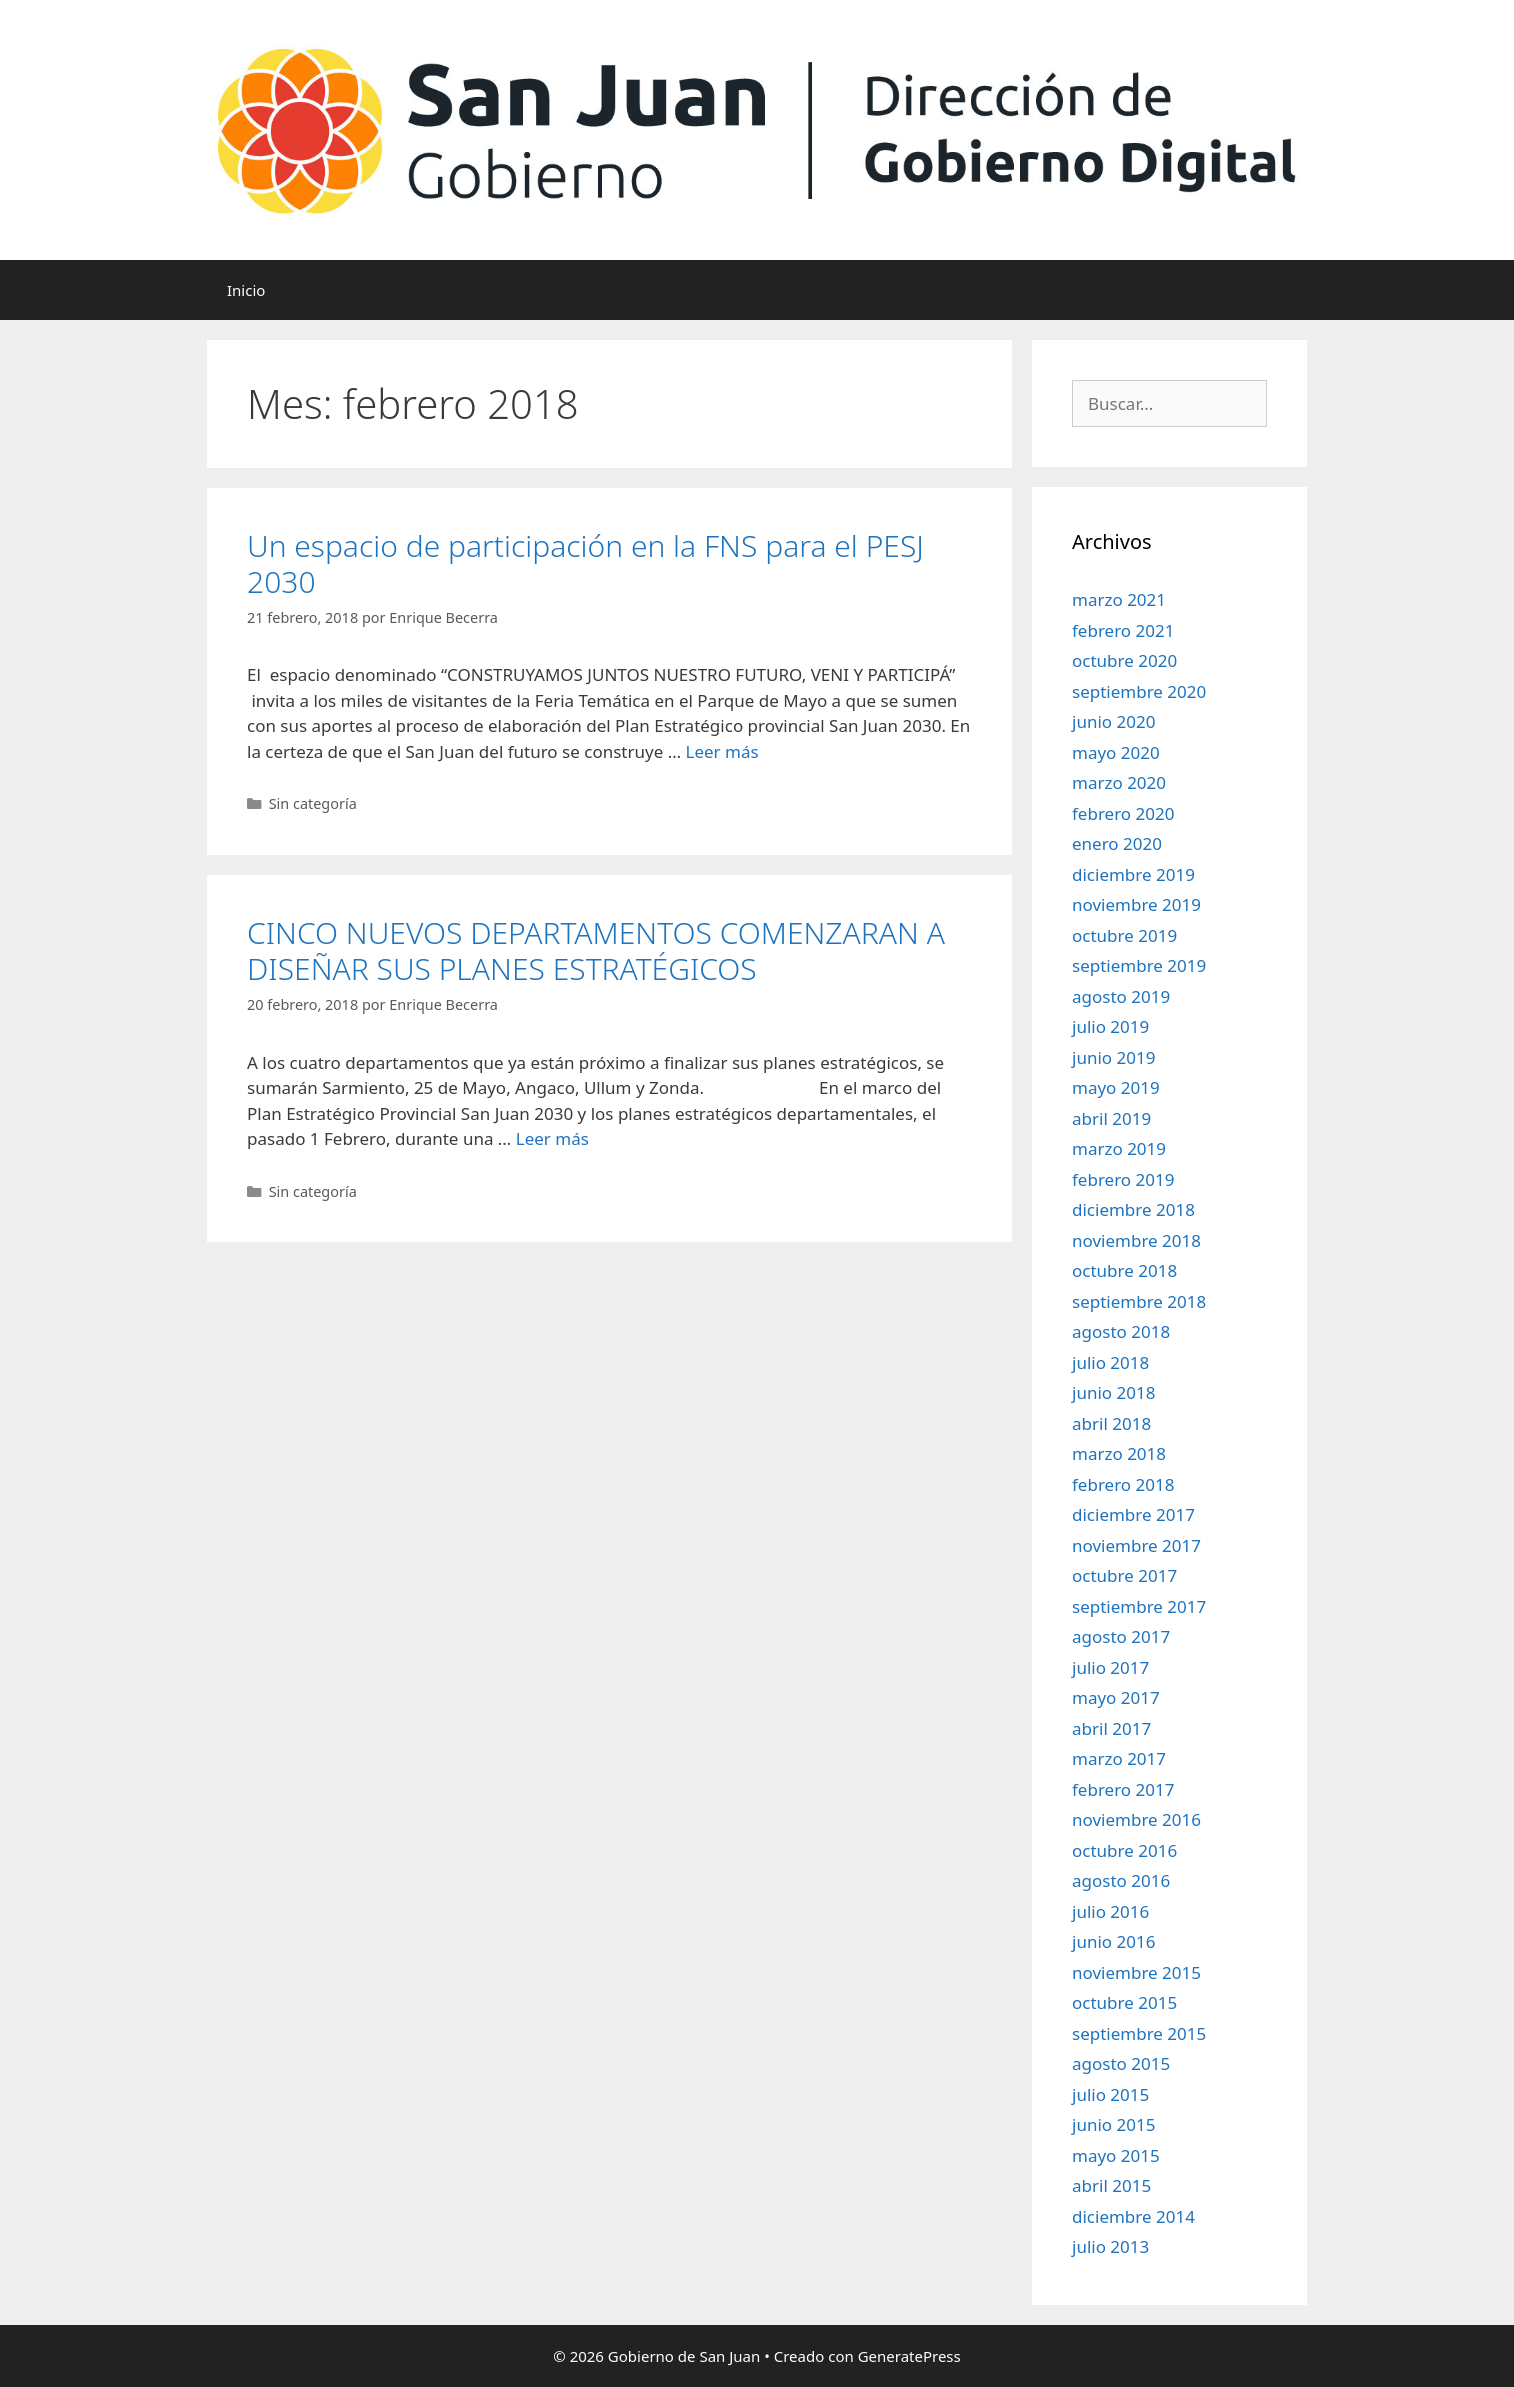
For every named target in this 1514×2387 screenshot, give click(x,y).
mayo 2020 (1116, 752)
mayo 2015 (1116, 2155)
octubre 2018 (1124, 1270)
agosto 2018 (1121, 1331)
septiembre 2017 (1139, 1606)
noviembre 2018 (1136, 1240)
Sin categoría (313, 803)
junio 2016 (1113, 1941)
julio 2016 (1110, 1911)
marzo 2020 (1119, 782)
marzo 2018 (1119, 1453)
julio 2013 (1110, 2246)
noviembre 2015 (1136, 1972)
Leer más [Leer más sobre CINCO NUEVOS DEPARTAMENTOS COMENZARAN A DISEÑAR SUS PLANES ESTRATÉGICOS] (552, 1138)
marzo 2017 (1119, 1758)
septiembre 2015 (1139, 2033)
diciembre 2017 (1133, 1514)
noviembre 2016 (1136, 1819)
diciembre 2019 (1133, 874)
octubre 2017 (1124, 1575)
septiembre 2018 (1139, 1301)
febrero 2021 (1123, 630)
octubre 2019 (1124, 935)
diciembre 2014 (1133, 2216)
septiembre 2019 (1139, 965)
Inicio (246, 290)
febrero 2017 (1123, 1789)
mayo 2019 (1116, 1087)
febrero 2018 (1123, 1484)
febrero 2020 (1123, 813)
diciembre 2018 (1133, 1209)
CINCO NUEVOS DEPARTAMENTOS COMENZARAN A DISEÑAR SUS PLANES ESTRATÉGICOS (596, 950)
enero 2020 (1117, 843)
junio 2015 (1113, 2124)
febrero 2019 (1123, 1179)
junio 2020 (1113, 721)
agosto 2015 (1121, 2063)
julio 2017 (1110, 1667)
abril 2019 (1111, 1118)
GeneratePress (909, 2356)
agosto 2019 (1121, 996)
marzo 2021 (1119, 599)
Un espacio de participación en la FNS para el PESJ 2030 (585, 563)
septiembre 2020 (1139, 691)
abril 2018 (1111, 1423)
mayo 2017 (1116, 1697)
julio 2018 (1110, 1362)
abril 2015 (1111, 2185)
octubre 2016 (1124, 1850)
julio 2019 (1110, 1026)
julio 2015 (1110, 2094)
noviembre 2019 (1136, 904)
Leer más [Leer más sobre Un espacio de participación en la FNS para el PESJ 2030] (722, 751)
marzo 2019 (1119, 1148)
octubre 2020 (1124, 660)
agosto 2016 (1121, 1880)
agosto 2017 (1121, 1636)
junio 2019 (1113, 1057)
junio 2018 (1113, 1392)
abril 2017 (1111, 1728)
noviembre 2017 (1136, 1545)
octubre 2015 (1124, 2002)
